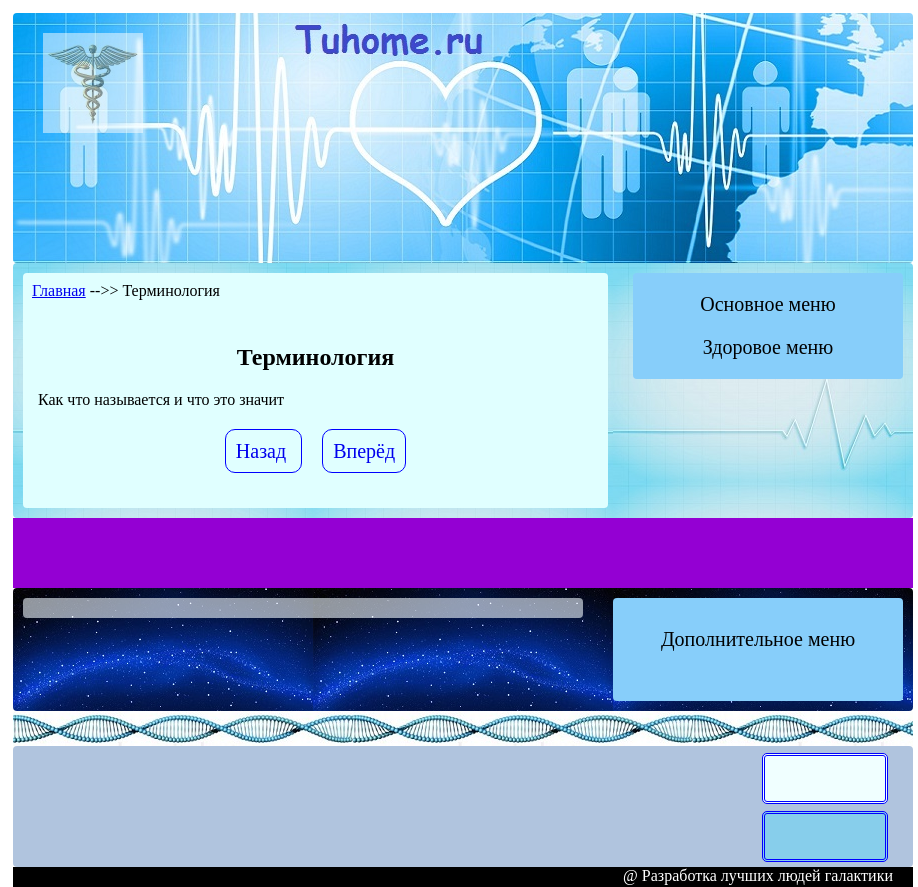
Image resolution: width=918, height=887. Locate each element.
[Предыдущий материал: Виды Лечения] (263, 451)
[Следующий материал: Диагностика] (364, 451)
